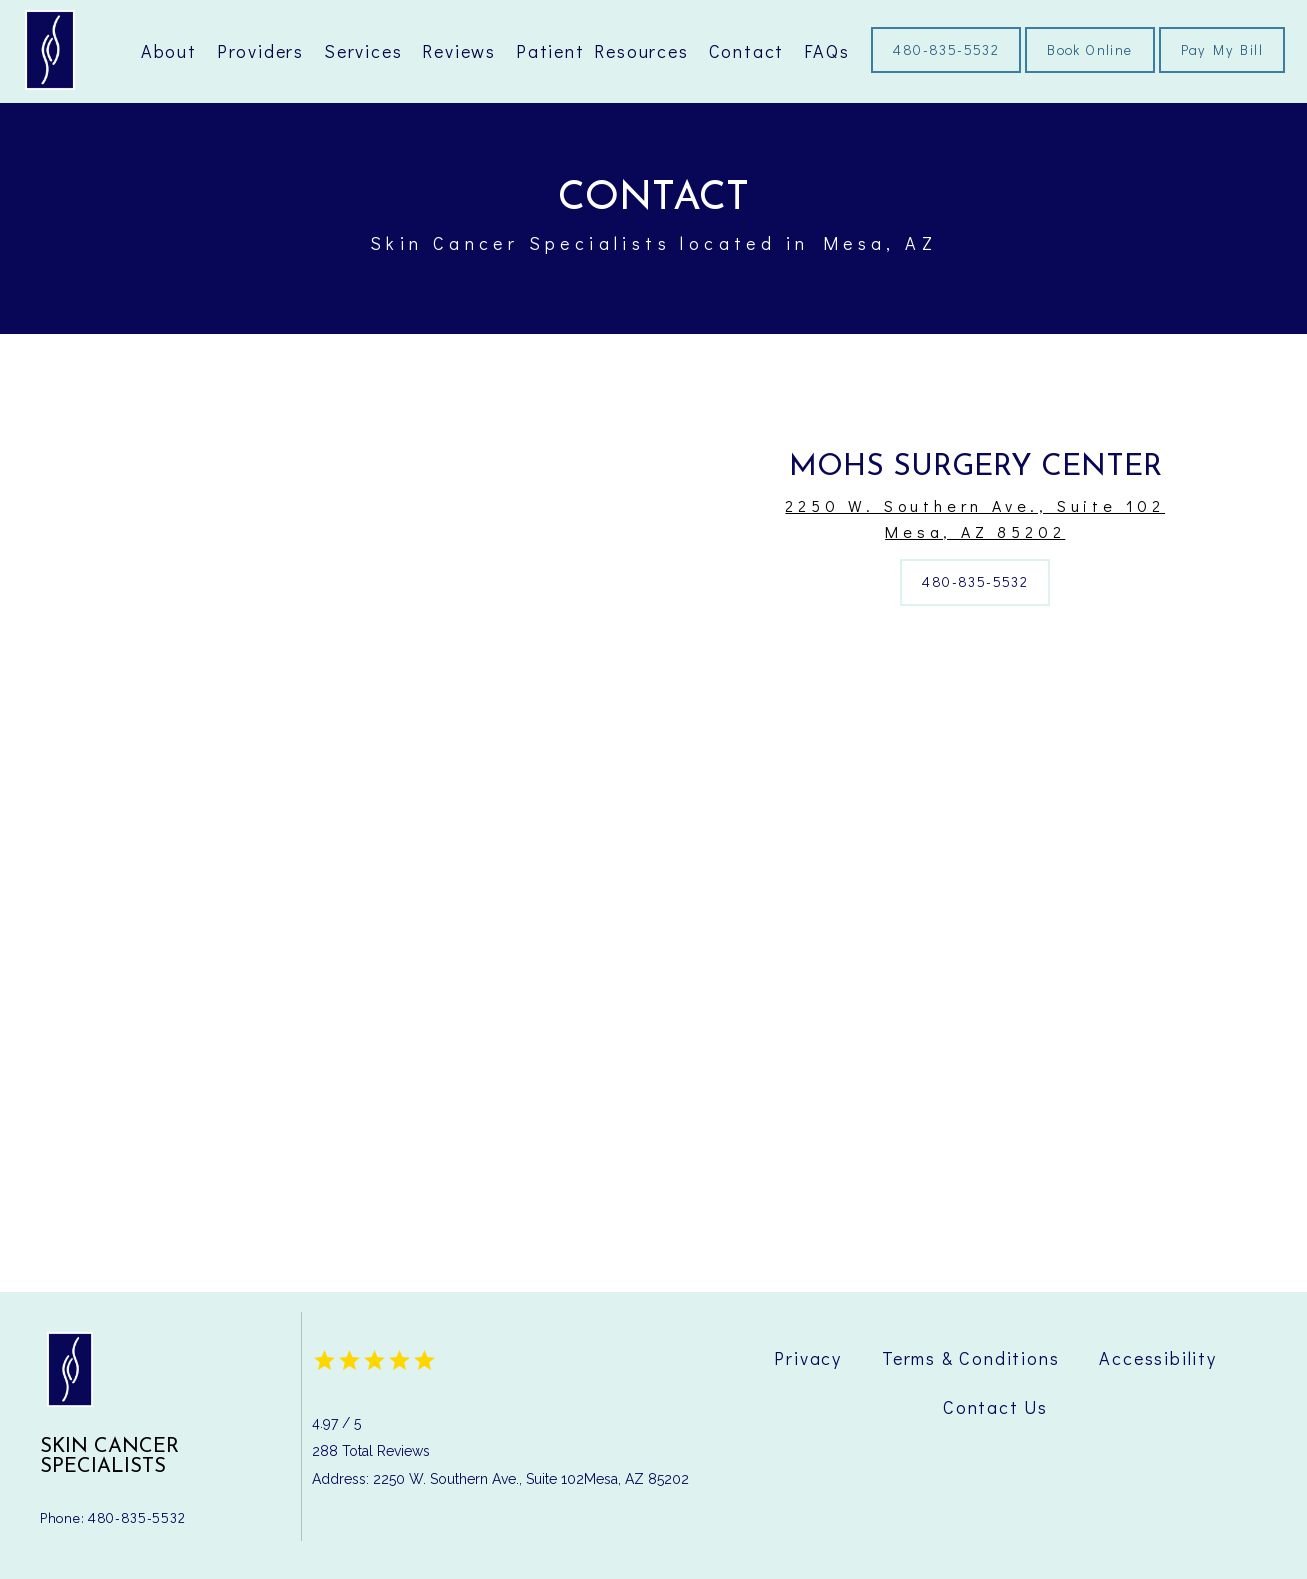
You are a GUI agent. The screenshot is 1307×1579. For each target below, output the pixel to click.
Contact (747, 51)
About (169, 51)
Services (363, 51)
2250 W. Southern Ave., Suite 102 (976, 519)
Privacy (808, 1358)
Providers (260, 51)
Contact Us (995, 1407)
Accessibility (1157, 1358)
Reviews (459, 51)
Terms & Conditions (970, 1358)
